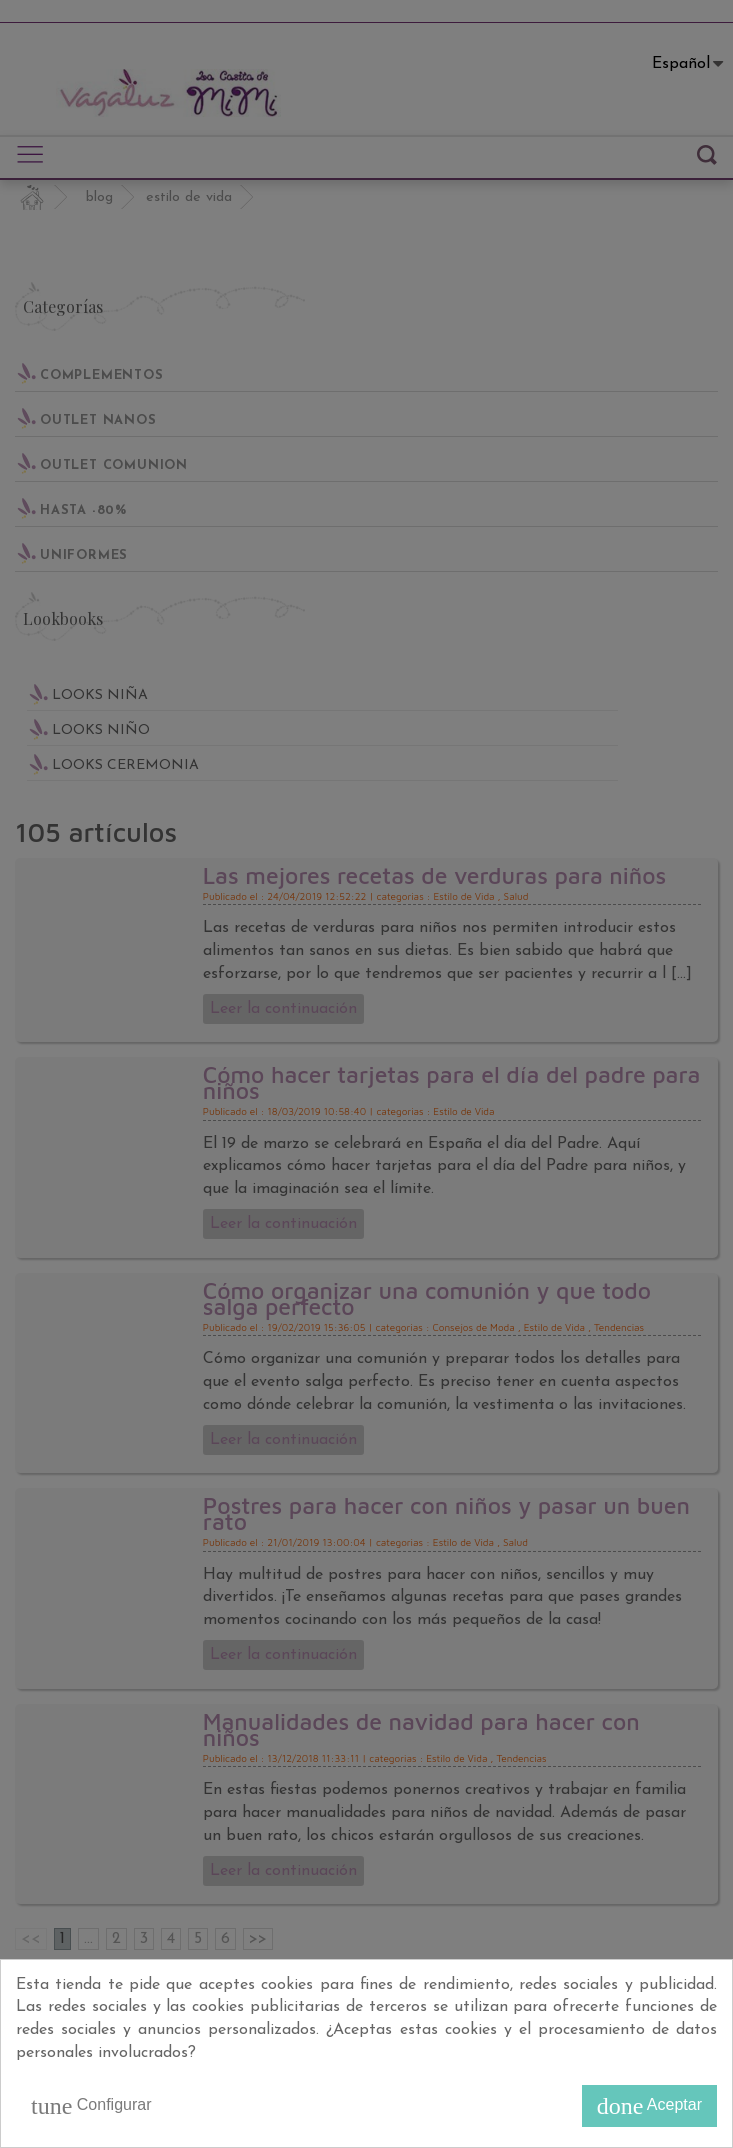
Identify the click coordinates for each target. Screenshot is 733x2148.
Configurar (91, 2106)
